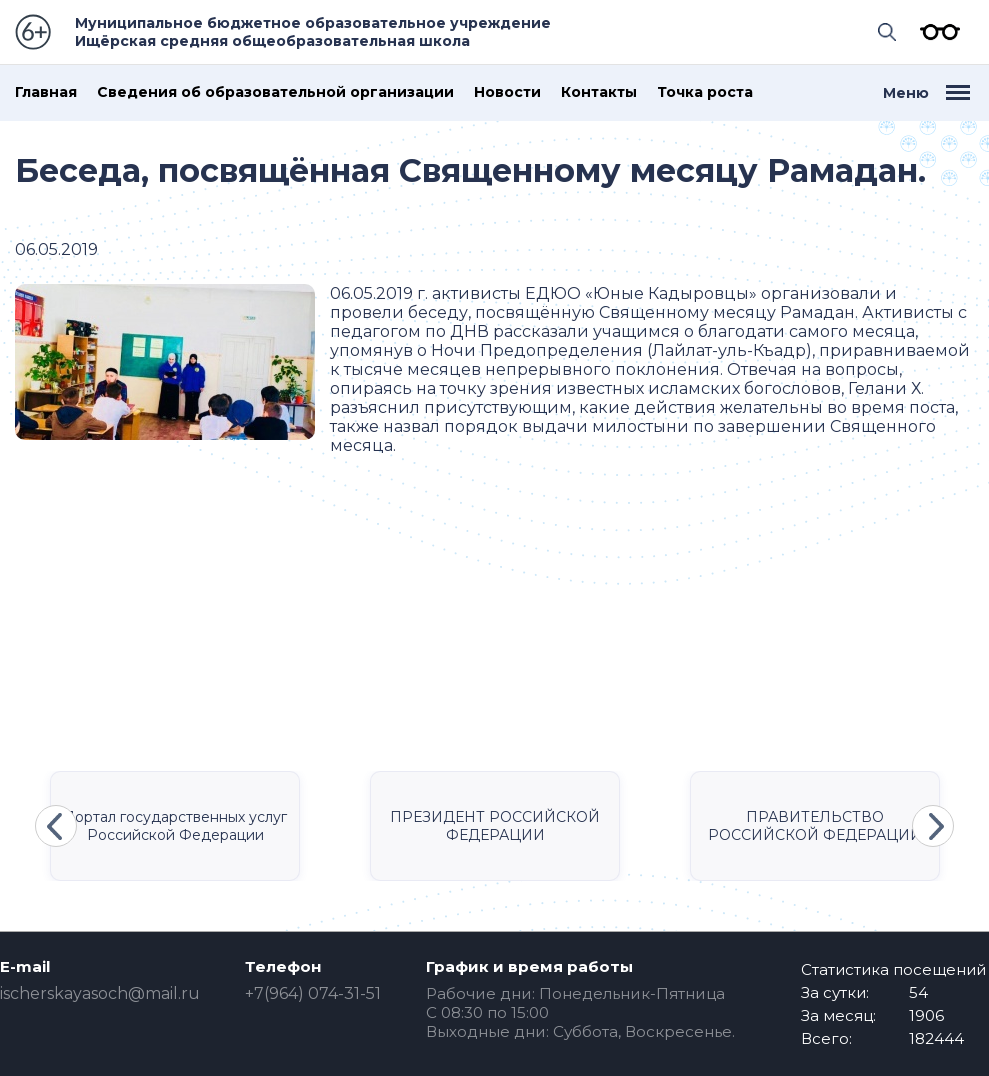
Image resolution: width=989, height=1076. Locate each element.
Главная (46, 92)
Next (933, 826)
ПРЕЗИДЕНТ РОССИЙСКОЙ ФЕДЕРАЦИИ (495, 826)
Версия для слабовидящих (935, 32)
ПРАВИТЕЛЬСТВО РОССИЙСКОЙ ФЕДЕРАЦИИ (815, 826)
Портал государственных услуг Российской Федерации (175, 826)
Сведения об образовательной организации (275, 92)
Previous (56, 826)
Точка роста (705, 92)
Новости (507, 92)
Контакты (599, 92)
